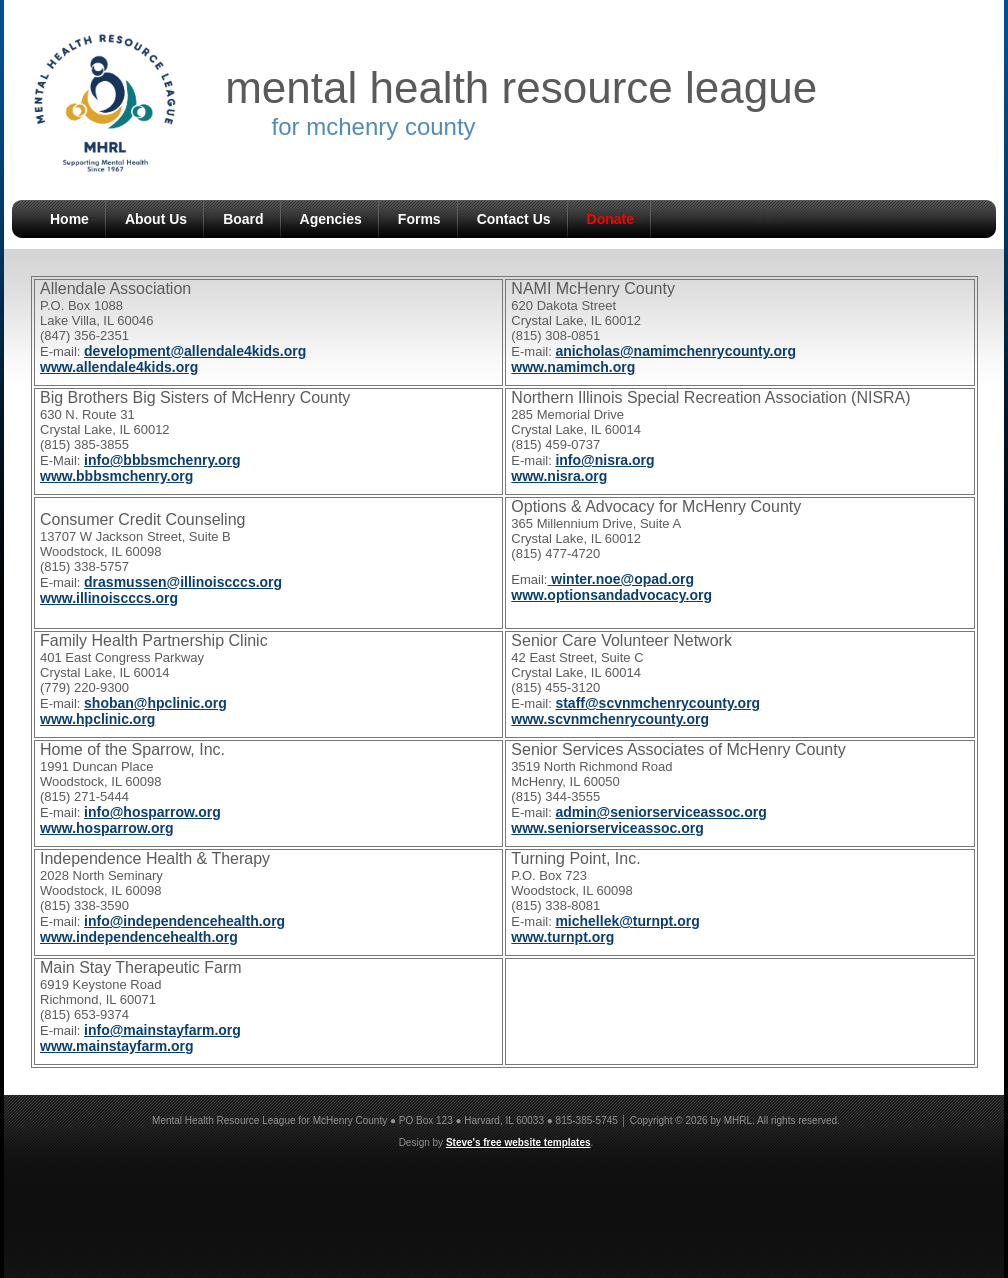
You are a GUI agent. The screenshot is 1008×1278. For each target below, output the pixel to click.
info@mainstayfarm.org (162, 1030)
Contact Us (514, 219)
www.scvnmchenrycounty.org (610, 719)
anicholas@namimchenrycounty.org (675, 351)
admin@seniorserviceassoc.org (660, 812)
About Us (156, 219)
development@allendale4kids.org (195, 351)
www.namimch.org (573, 367)
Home (69, 219)
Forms (419, 219)
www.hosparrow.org (107, 828)
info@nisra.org (604, 460)
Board (243, 219)
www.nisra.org (559, 476)
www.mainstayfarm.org (117, 1046)
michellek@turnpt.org (627, 921)
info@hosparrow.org (152, 812)
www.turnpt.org (562, 937)
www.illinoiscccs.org (109, 598)
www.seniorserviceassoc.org (607, 828)
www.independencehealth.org (139, 937)
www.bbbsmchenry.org (116, 476)
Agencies (331, 219)
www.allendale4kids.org (119, 367)
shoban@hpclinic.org (155, 703)
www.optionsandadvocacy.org (611, 595)
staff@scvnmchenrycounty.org (657, 703)
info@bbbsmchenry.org (162, 460)
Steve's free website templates (518, 1142)
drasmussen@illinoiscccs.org (183, 582)
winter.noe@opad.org (620, 579)
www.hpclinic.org (97, 719)
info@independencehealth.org (184, 921)
